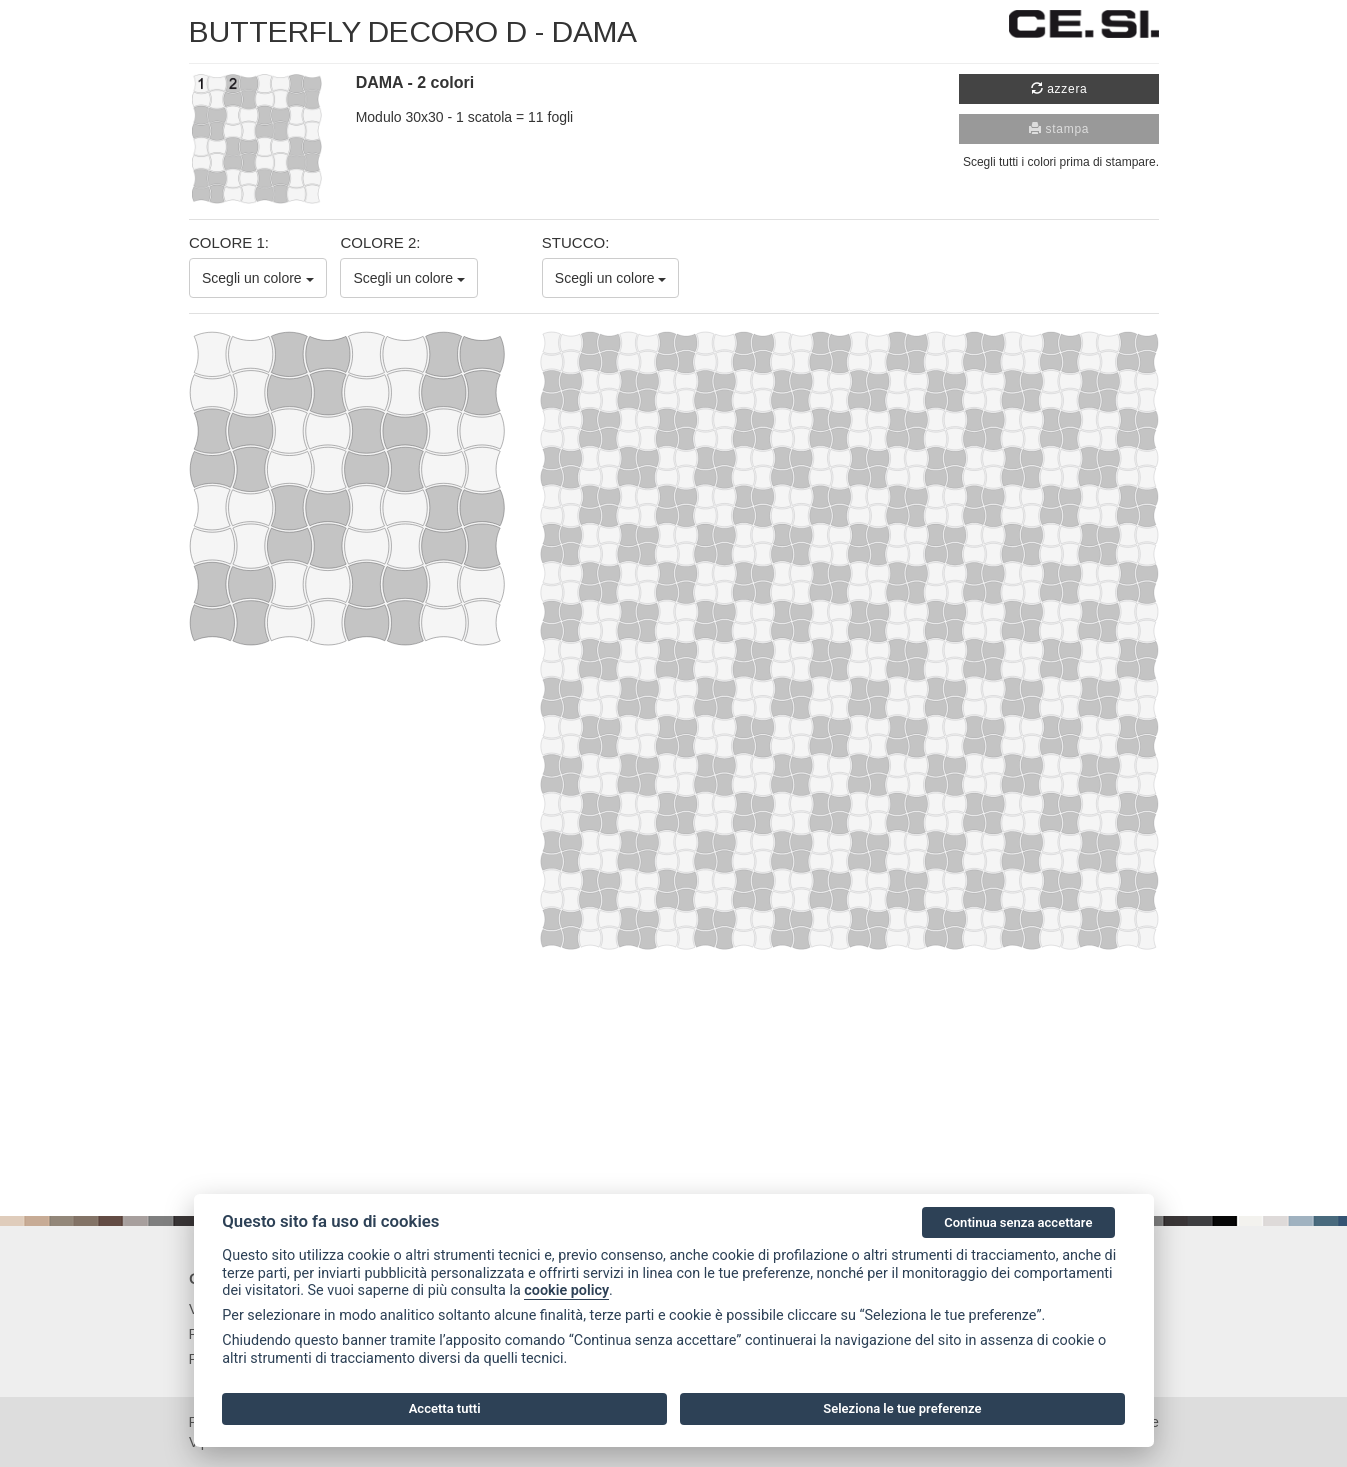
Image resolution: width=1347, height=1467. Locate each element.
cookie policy (566, 1290)
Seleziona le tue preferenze (902, 1408)
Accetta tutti (445, 1408)
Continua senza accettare (1018, 1222)
